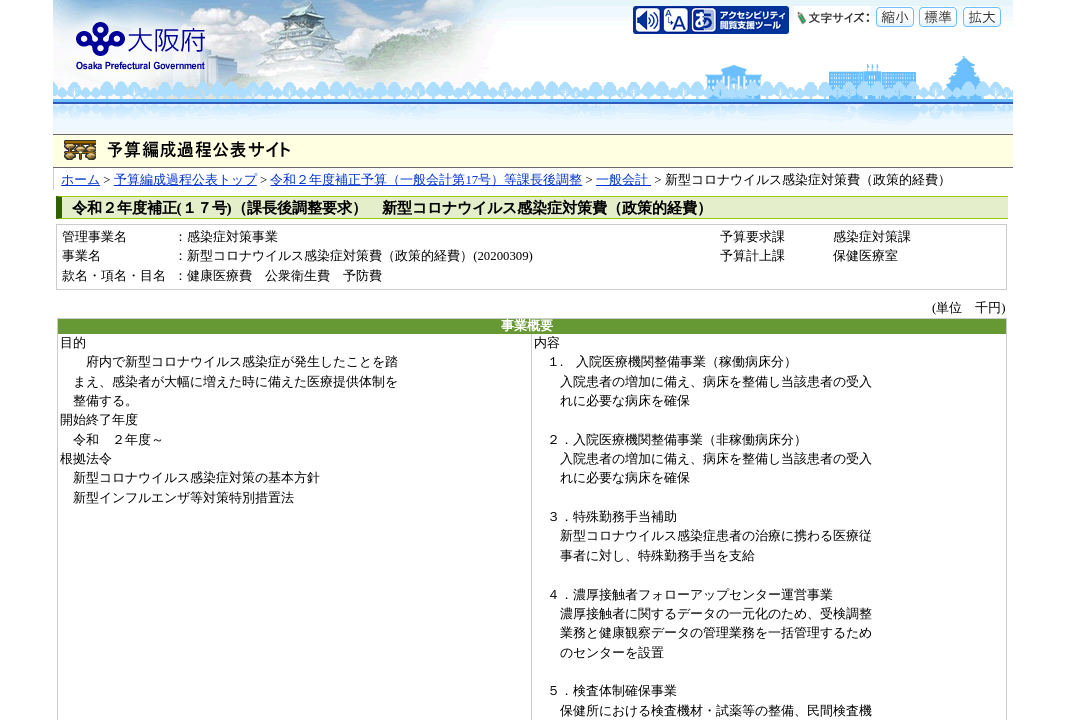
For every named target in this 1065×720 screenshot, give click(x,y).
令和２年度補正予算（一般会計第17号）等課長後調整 (426, 180)
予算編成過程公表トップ (185, 180)
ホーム (80, 180)
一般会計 (623, 180)
